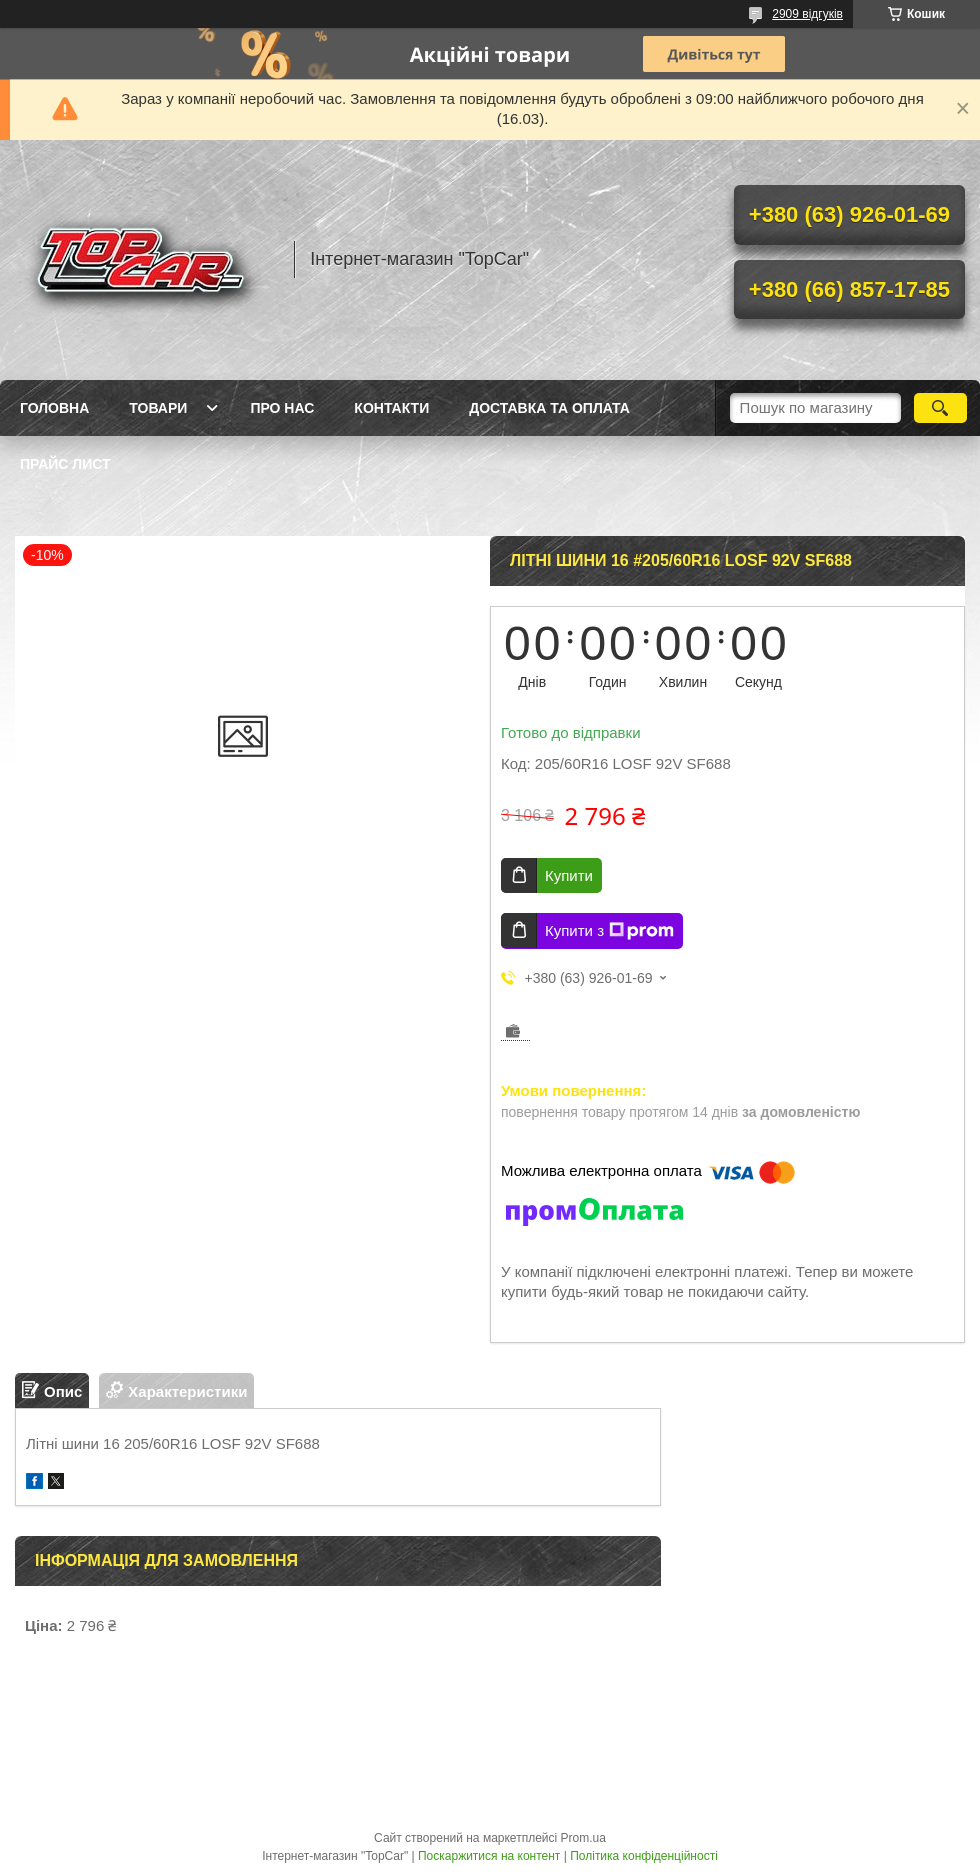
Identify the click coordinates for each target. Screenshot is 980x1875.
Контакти (391, 408)
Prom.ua (583, 1838)
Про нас (282, 408)
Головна (54, 408)
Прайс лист (65, 464)
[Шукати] (940, 408)
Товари (158, 408)
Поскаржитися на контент (489, 1856)
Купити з (609, 931)
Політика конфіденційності (644, 1856)
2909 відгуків (807, 14)
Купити (569, 875)
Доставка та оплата (549, 408)
